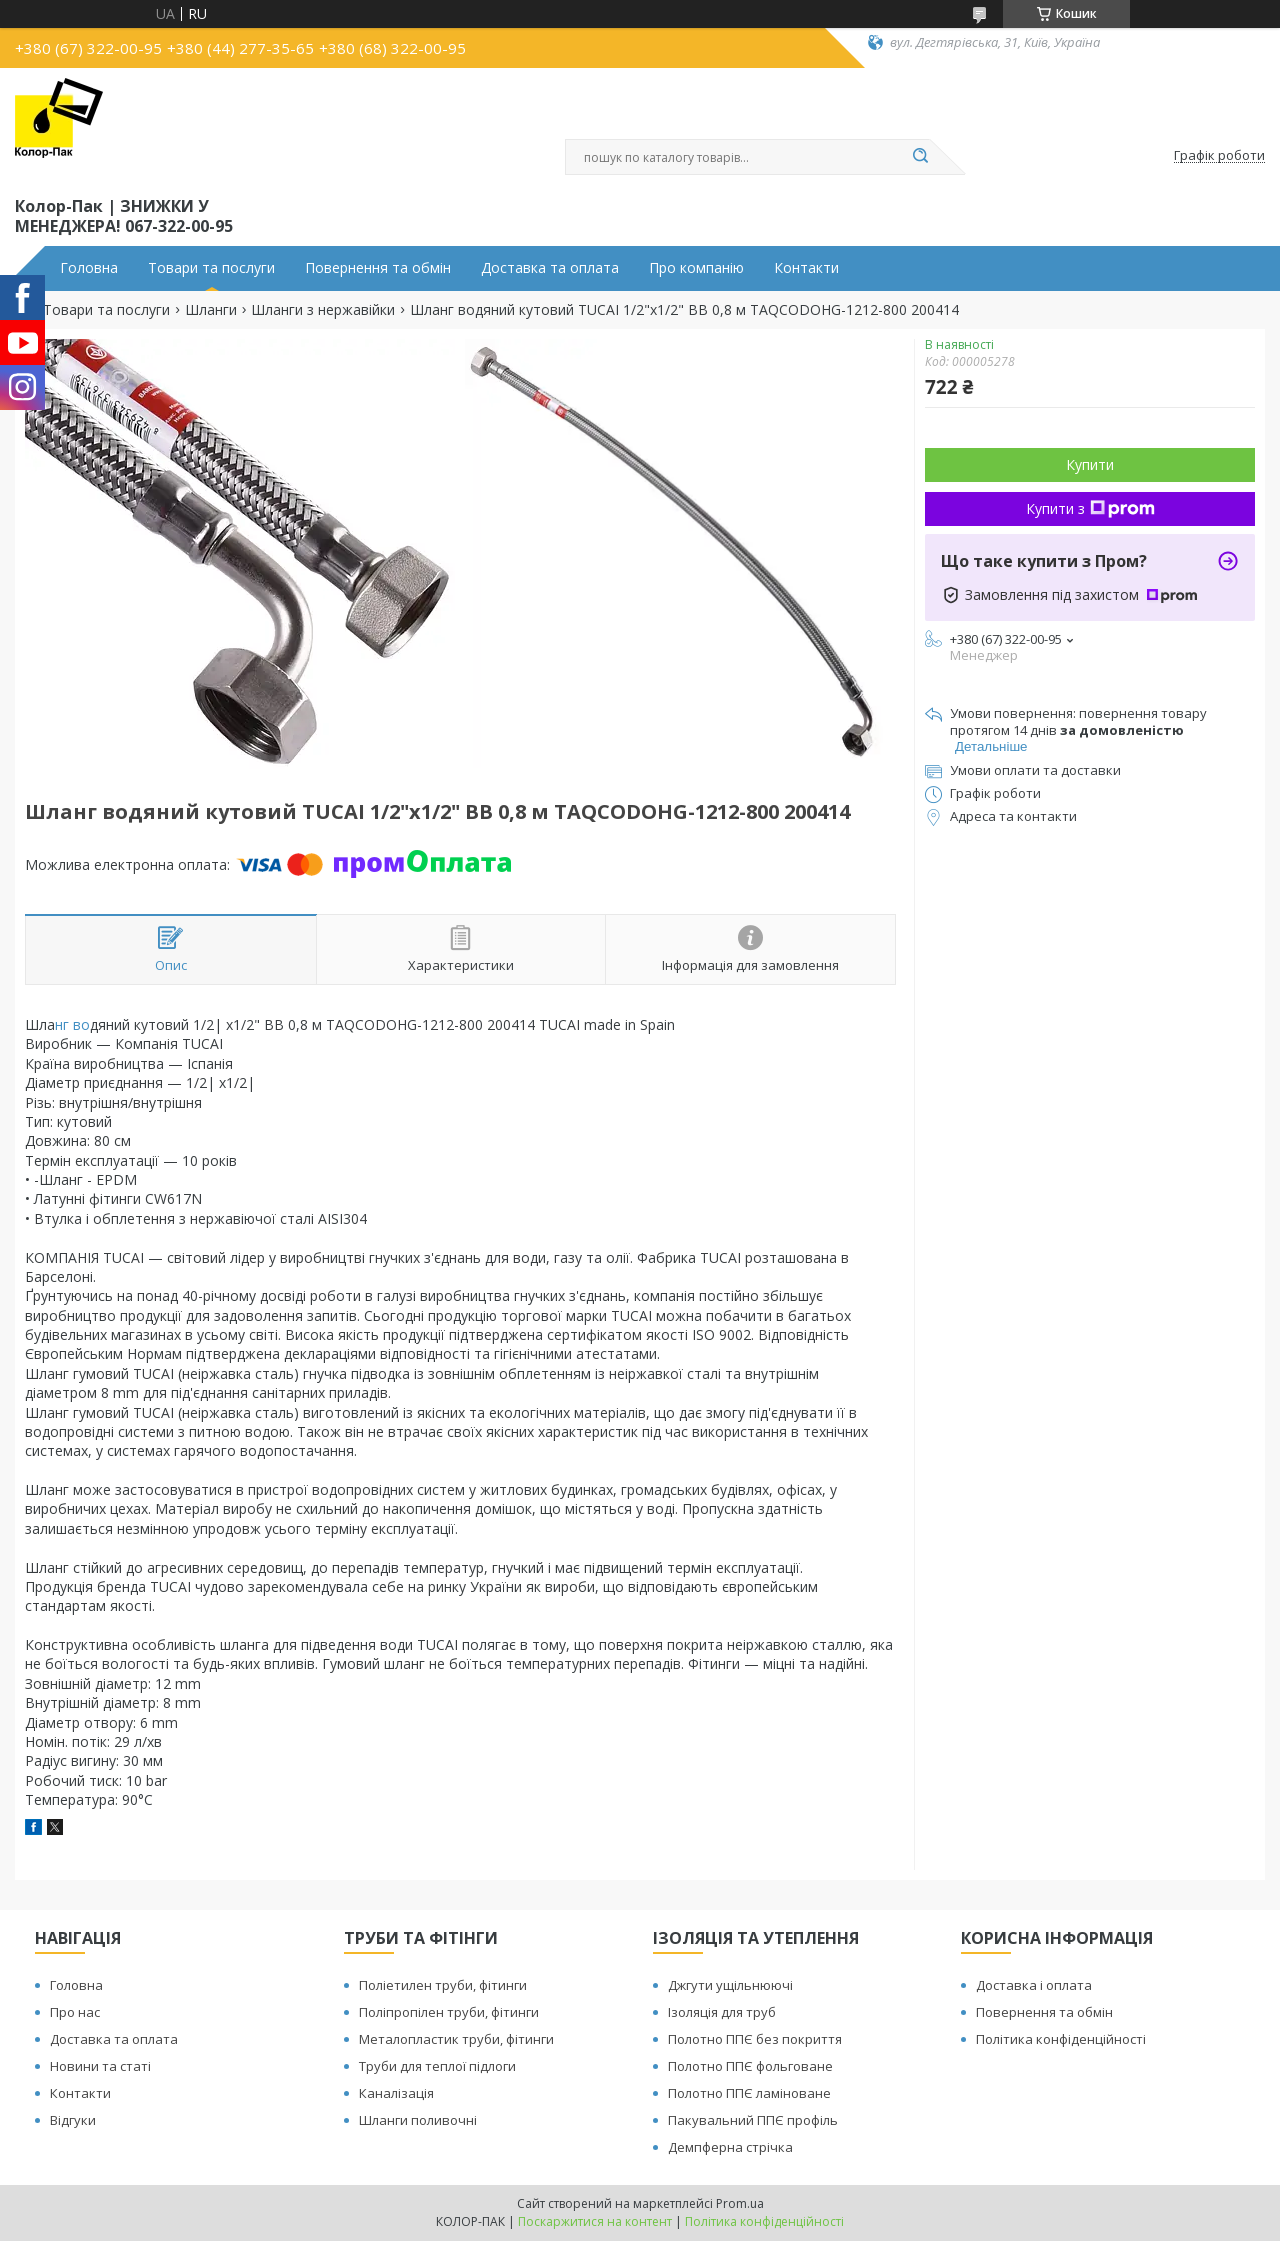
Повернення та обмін (378, 268)
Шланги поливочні (418, 2120)
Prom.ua (740, 2203)
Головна (89, 268)
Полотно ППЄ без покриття (755, 2039)
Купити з (1090, 508)
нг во (72, 1024)
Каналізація (396, 2093)
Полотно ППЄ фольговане (750, 2066)
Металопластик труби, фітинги (456, 2039)
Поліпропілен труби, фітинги (449, 2012)
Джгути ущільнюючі (730, 1985)
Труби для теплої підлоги (437, 2066)
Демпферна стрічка (730, 2147)
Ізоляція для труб (722, 2012)
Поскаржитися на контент (595, 2221)
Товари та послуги (211, 268)
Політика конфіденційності (1061, 2039)
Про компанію (696, 268)
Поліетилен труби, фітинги (443, 1985)
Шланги (211, 310)
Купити (1090, 464)
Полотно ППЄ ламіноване (749, 2093)
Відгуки (73, 2120)
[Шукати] (920, 157)
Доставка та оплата (550, 268)
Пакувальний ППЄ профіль (753, 2120)
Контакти (806, 268)
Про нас (75, 2012)
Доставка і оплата (1034, 1985)
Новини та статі (100, 2066)
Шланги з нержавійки (323, 310)
